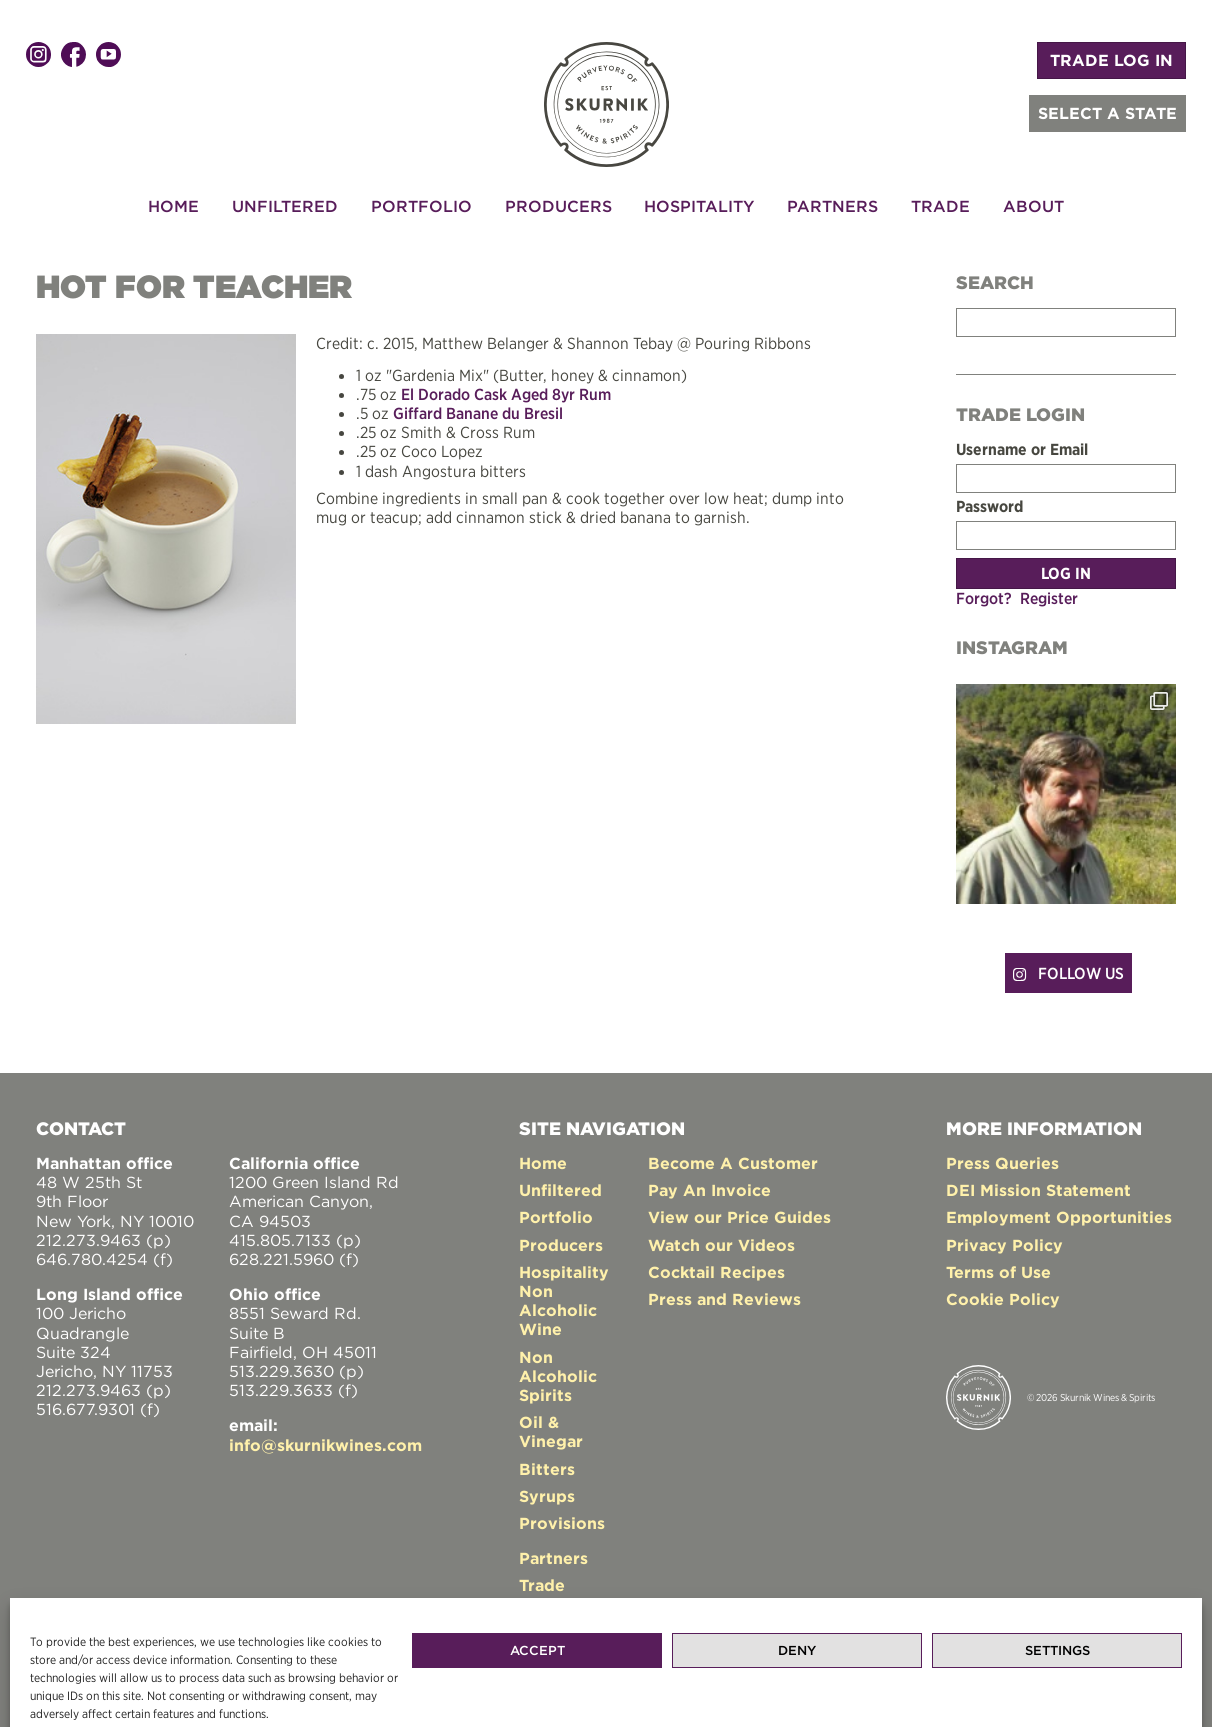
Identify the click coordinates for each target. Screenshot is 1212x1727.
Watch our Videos (721, 1245)
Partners (832, 206)
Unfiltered (285, 206)
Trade (940, 206)
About (1033, 206)
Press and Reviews (724, 1299)
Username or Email (1022, 449)
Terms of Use (998, 1272)
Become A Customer (733, 1163)
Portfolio (421, 206)
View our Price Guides (739, 1217)
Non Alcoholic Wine (558, 1310)
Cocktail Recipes (716, 1272)
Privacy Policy (1004, 1245)
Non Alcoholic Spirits (558, 1376)
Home (173, 206)
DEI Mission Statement (1038, 1190)
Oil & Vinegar (551, 1431)
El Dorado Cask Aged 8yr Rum (506, 394)
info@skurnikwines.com (325, 1445)
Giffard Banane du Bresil (478, 413)
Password (989, 506)
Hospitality (699, 206)
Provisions (562, 1523)
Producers (558, 206)
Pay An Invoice (709, 1190)
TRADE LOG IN (1111, 60)
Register (1049, 598)
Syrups (547, 1496)
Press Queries (1002, 1163)
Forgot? (984, 598)
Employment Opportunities (1059, 1217)
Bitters (547, 1469)
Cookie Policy (1003, 1299)
